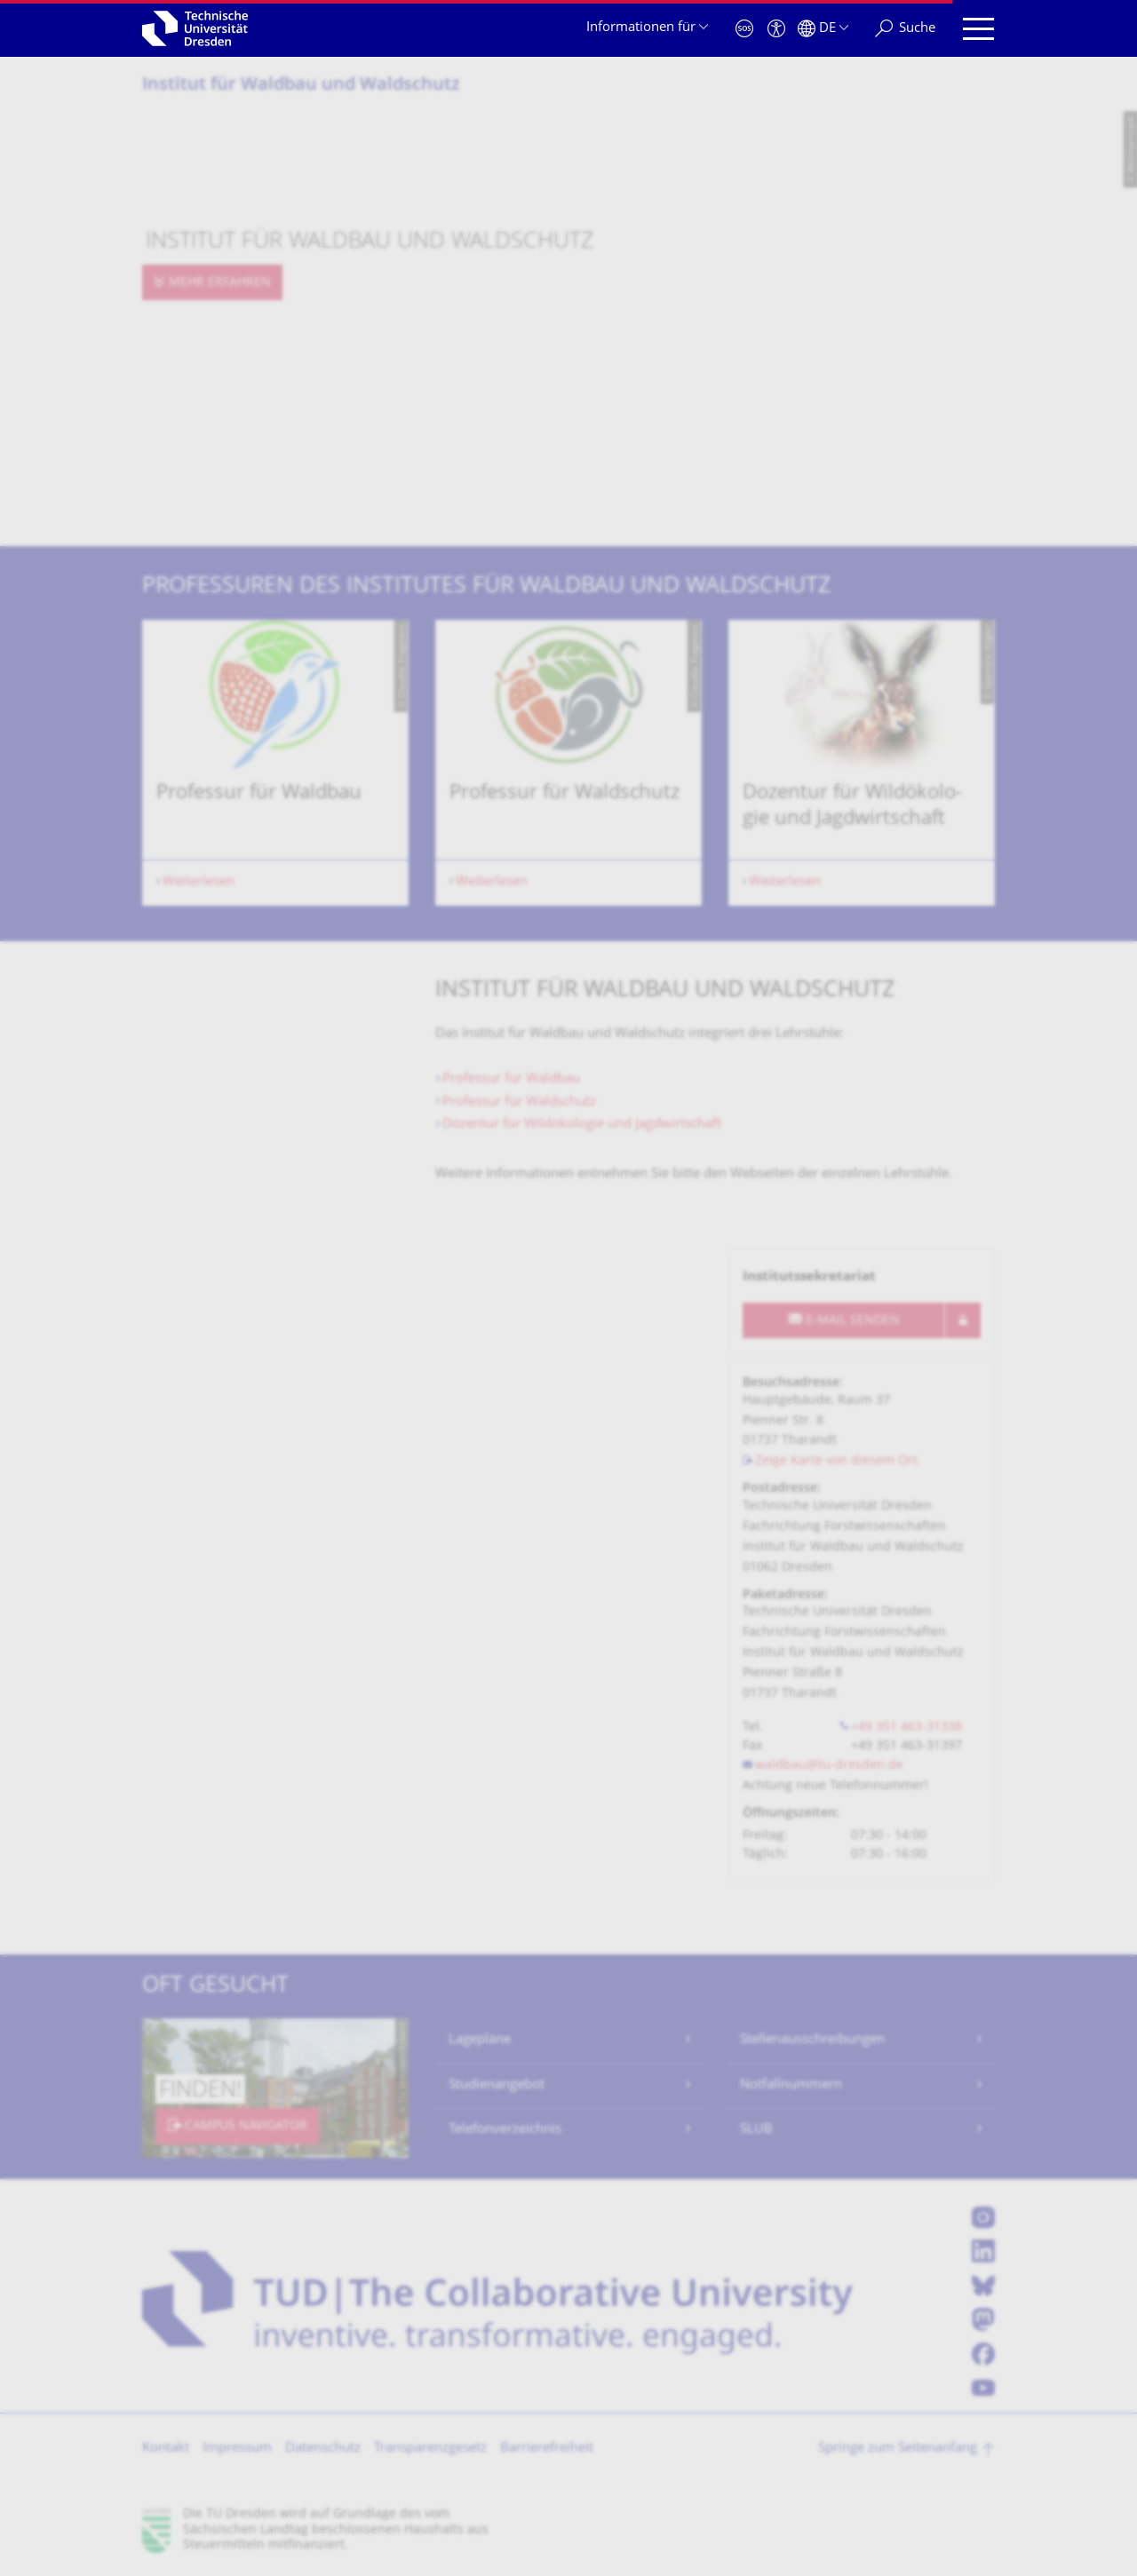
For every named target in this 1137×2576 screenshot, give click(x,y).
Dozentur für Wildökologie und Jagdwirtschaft (581, 1124)
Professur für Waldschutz (519, 1102)
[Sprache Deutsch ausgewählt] (823, 29)
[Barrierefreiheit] (776, 28)
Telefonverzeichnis (505, 2129)
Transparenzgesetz (430, 2448)
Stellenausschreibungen (812, 2040)
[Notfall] (744, 28)
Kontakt (165, 2448)
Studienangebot (497, 2085)
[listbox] (568, 763)
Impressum (237, 2448)
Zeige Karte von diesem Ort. (838, 1461)
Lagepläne (480, 2040)
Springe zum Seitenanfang (897, 2448)
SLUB (756, 2129)
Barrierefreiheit (546, 2448)
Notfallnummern (791, 2085)
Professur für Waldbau (511, 1079)
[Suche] (905, 29)
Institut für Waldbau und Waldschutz (301, 85)
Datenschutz (323, 2448)
